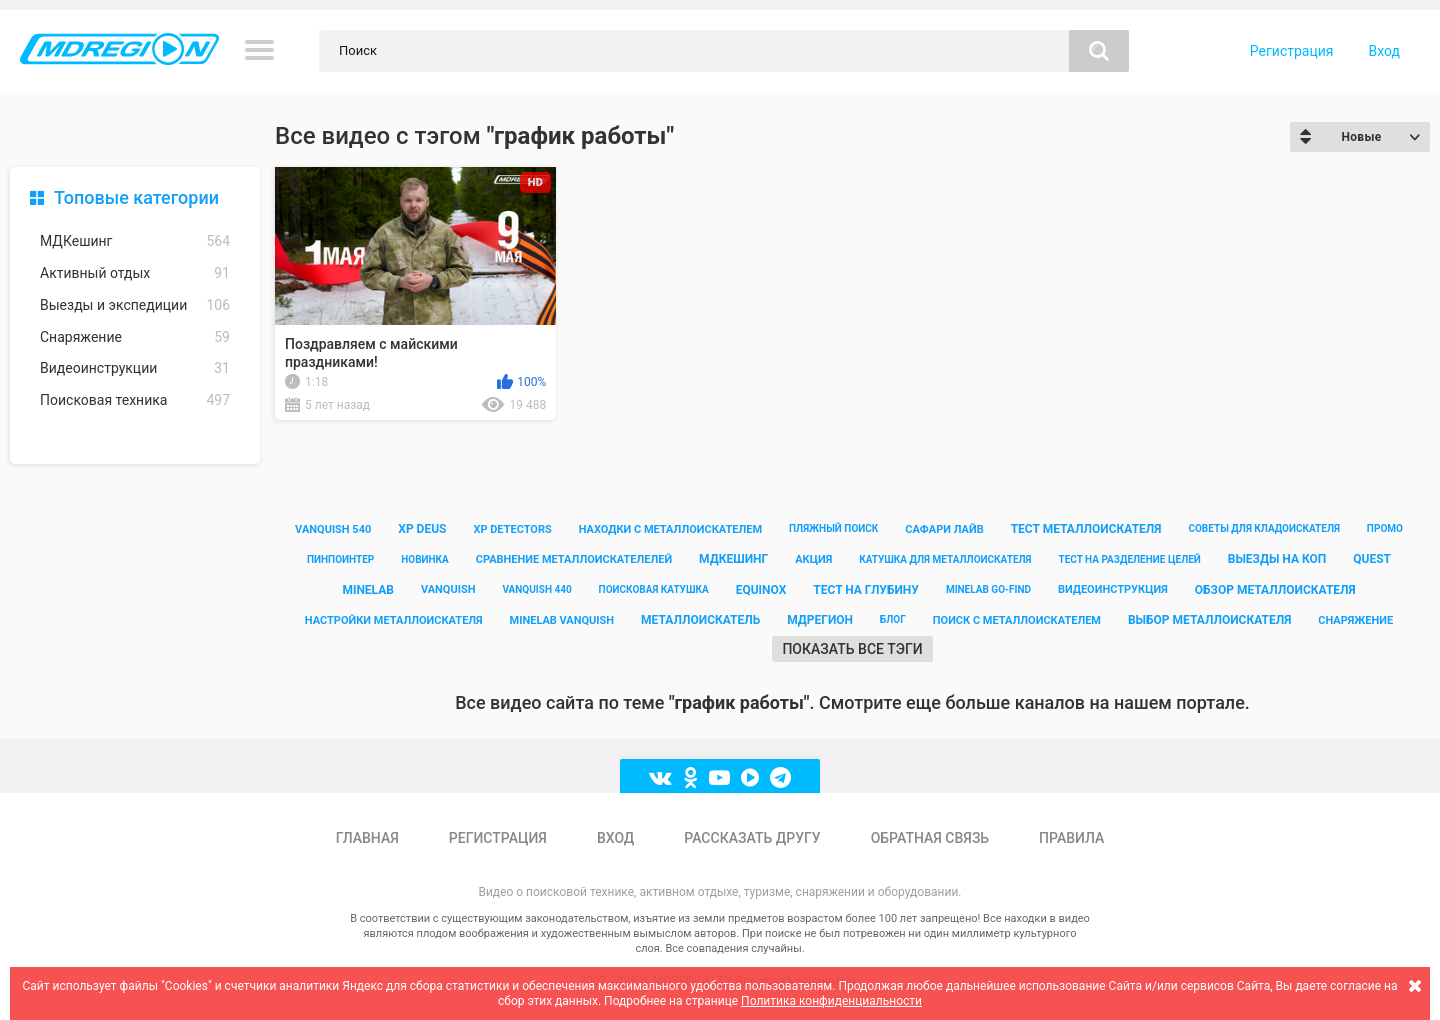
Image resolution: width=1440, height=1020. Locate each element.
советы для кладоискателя (1264, 528)
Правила (1071, 838)
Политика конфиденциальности (831, 1001)
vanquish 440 (536, 589)
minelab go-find (988, 589)
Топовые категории (136, 197)
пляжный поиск (833, 528)
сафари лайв (944, 529)
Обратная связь (930, 838)
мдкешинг (733, 559)
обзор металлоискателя (1275, 590)
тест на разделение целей (1129, 559)
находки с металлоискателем (670, 529)
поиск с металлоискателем (1017, 620)
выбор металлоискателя (1209, 620)
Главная (367, 838)
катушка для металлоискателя (945, 559)
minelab (368, 590)
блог (893, 619)
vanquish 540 (333, 529)
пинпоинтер (340, 559)
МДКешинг (135, 241)
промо (1385, 528)
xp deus (422, 529)
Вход (1384, 51)
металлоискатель (700, 620)
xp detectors (512, 529)
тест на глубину (866, 590)
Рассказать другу (752, 838)
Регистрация (1292, 51)
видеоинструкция (1113, 589)
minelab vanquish (562, 620)
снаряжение (1355, 620)
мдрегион (820, 620)
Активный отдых (135, 273)
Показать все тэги (852, 649)
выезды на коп (1277, 559)
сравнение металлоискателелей (574, 559)
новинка (425, 559)
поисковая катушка (654, 589)
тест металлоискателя (1086, 529)
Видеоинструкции (135, 368)
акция (813, 559)
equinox (761, 590)
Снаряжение (135, 337)
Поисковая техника (135, 400)
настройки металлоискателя (394, 620)
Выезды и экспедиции (135, 305)
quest (1372, 559)
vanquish (448, 589)
